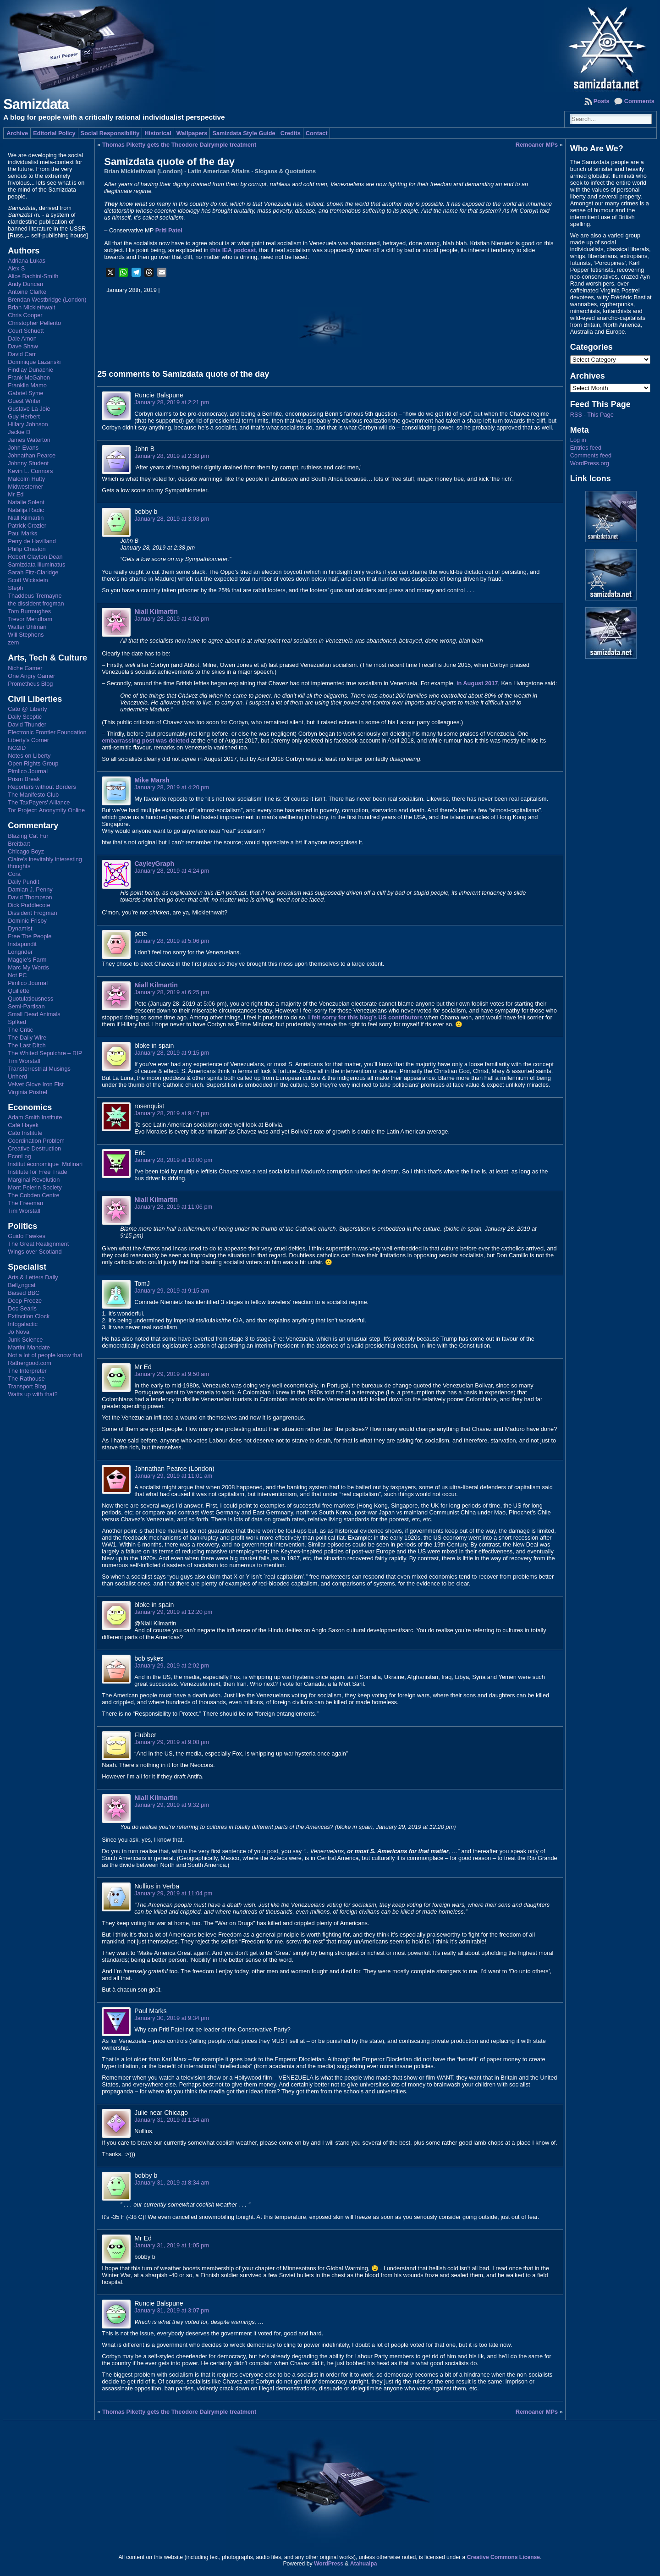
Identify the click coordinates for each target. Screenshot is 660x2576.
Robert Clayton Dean (35, 556)
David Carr (22, 354)
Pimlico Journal (28, 771)
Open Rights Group (33, 763)
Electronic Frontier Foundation (47, 732)
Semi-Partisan (26, 1006)
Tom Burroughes (29, 611)
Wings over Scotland (34, 1251)
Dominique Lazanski (34, 361)
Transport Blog (27, 1386)
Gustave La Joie (29, 408)
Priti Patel (168, 230)
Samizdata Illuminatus (36, 564)
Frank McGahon (29, 377)
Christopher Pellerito (34, 322)
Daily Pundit (23, 881)
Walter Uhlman (27, 626)
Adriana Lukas (26, 260)
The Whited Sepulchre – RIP (45, 1053)
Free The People (29, 936)
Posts (602, 101)
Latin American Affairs (218, 171)
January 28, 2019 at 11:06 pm (173, 1206)
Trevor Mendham (30, 619)
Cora (14, 873)
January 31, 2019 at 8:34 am (171, 2182)
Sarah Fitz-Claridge (33, 572)
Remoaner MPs (537, 144)
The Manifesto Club (33, 794)
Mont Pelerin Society (34, 1187)
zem (13, 642)
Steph (15, 587)
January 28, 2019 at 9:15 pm (171, 1052)
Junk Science (25, 1339)
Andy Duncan (25, 284)
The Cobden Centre (33, 1195)
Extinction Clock (29, 1316)
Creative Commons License (503, 2557)
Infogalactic (23, 1324)
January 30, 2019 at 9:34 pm (171, 2018)
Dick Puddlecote (29, 905)
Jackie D (19, 432)
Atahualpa (363, 2563)
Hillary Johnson (28, 424)
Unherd (17, 1076)
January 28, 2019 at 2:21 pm (171, 402)
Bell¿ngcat (21, 1285)
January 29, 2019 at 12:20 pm (173, 1611)
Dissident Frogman (32, 912)
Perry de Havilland (32, 541)
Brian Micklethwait (31, 307)
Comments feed (590, 455)
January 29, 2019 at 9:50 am (171, 1374)
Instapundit (22, 944)
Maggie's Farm (27, 959)
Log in (578, 439)
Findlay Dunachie (30, 369)
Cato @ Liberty (27, 708)
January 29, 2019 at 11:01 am (173, 1475)
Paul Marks (22, 533)
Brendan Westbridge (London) (47, 299)
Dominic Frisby (27, 920)
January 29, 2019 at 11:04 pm (173, 1893)
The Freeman (25, 1203)
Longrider (20, 951)
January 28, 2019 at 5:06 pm (171, 940)
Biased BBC (23, 1292)
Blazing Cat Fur (28, 835)
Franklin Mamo (27, 385)
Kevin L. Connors (30, 471)
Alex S (16, 268)
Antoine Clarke (27, 291)
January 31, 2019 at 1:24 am (171, 2119)
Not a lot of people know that (45, 1355)
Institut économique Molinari (45, 1164)
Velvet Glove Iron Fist (36, 1084)
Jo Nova (18, 1331)
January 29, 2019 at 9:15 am (171, 1290)
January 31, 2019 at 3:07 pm (171, 2310)
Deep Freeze (25, 1300)
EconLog (19, 1156)
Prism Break (24, 779)
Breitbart (19, 843)
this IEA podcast (233, 250)
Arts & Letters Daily (33, 1277)
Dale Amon (22, 338)
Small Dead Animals (34, 1014)
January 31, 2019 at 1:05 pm (171, 2245)
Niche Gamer (25, 668)
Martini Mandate (29, 1347)
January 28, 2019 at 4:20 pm (171, 787)
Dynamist (20, 928)
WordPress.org (589, 463)
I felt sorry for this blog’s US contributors (365, 1017)
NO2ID (17, 747)
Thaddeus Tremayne (34, 595)
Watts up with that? (32, 1394)
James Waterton (29, 439)
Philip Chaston (27, 548)
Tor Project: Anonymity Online (46, 810)
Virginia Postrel (27, 1092)
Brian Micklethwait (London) (143, 171)
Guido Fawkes (26, 1236)
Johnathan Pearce (31, 455)
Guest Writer (24, 400)
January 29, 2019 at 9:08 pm (171, 1742)
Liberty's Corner (28, 740)
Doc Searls (22, 1308)
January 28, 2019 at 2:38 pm (171, 455)
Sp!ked (17, 1021)
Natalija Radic (26, 509)
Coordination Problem (36, 1140)
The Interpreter (27, 1370)
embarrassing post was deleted (145, 740)
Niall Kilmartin (26, 517)
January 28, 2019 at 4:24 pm (171, 870)
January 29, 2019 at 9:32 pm (171, 1804)
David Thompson (30, 897)
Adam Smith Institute (35, 1117)
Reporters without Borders (42, 786)
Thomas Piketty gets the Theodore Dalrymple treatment (179, 144)
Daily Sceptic (25, 716)
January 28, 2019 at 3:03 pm (171, 518)
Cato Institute (25, 1132)
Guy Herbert (24, 416)
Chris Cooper (25, 315)
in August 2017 (477, 683)
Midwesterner (25, 486)
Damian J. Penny (30, 889)
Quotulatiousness (30, 998)
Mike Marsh (152, 780)
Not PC (17, 975)
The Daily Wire (27, 1037)
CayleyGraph (154, 863)
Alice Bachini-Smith (33, 276)
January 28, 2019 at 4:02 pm (171, 618)
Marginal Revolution (34, 1179)
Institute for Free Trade (37, 1171)
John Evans (23, 447)
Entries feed (585, 447)
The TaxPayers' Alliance (39, 802)
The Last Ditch (27, 1045)
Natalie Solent (26, 502)
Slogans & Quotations (285, 171)
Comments (639, 101)
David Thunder (27, 724)
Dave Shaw (23, 346)
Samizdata (36, 104)
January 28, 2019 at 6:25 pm (171, 992)
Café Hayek (23, 1125)
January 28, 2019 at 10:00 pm (173, 1159)
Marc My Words (28, 967)
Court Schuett (26, 330)
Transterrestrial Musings (39, 1068)
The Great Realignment (38, 1243)
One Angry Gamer (31, 675)
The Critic (20, 1029)
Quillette (18, 990)
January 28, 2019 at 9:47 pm (171, 1113)
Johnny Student (28, 463)
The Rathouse (26, 1378)
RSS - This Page (592, 414)
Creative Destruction (34, 1148)
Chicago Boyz (26, 851)
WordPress (328, 2563)
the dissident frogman (36, 603)
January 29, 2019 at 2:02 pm (171, 1665)
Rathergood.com (29, 1363)
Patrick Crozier (27, 525)
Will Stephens (26, 634)
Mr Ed (15, 494)
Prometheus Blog (30, 683)
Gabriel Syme (26, 393)
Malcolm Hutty (26, 478)
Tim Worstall (24, 1060)
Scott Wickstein (28, 580)
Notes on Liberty (29, 755)
